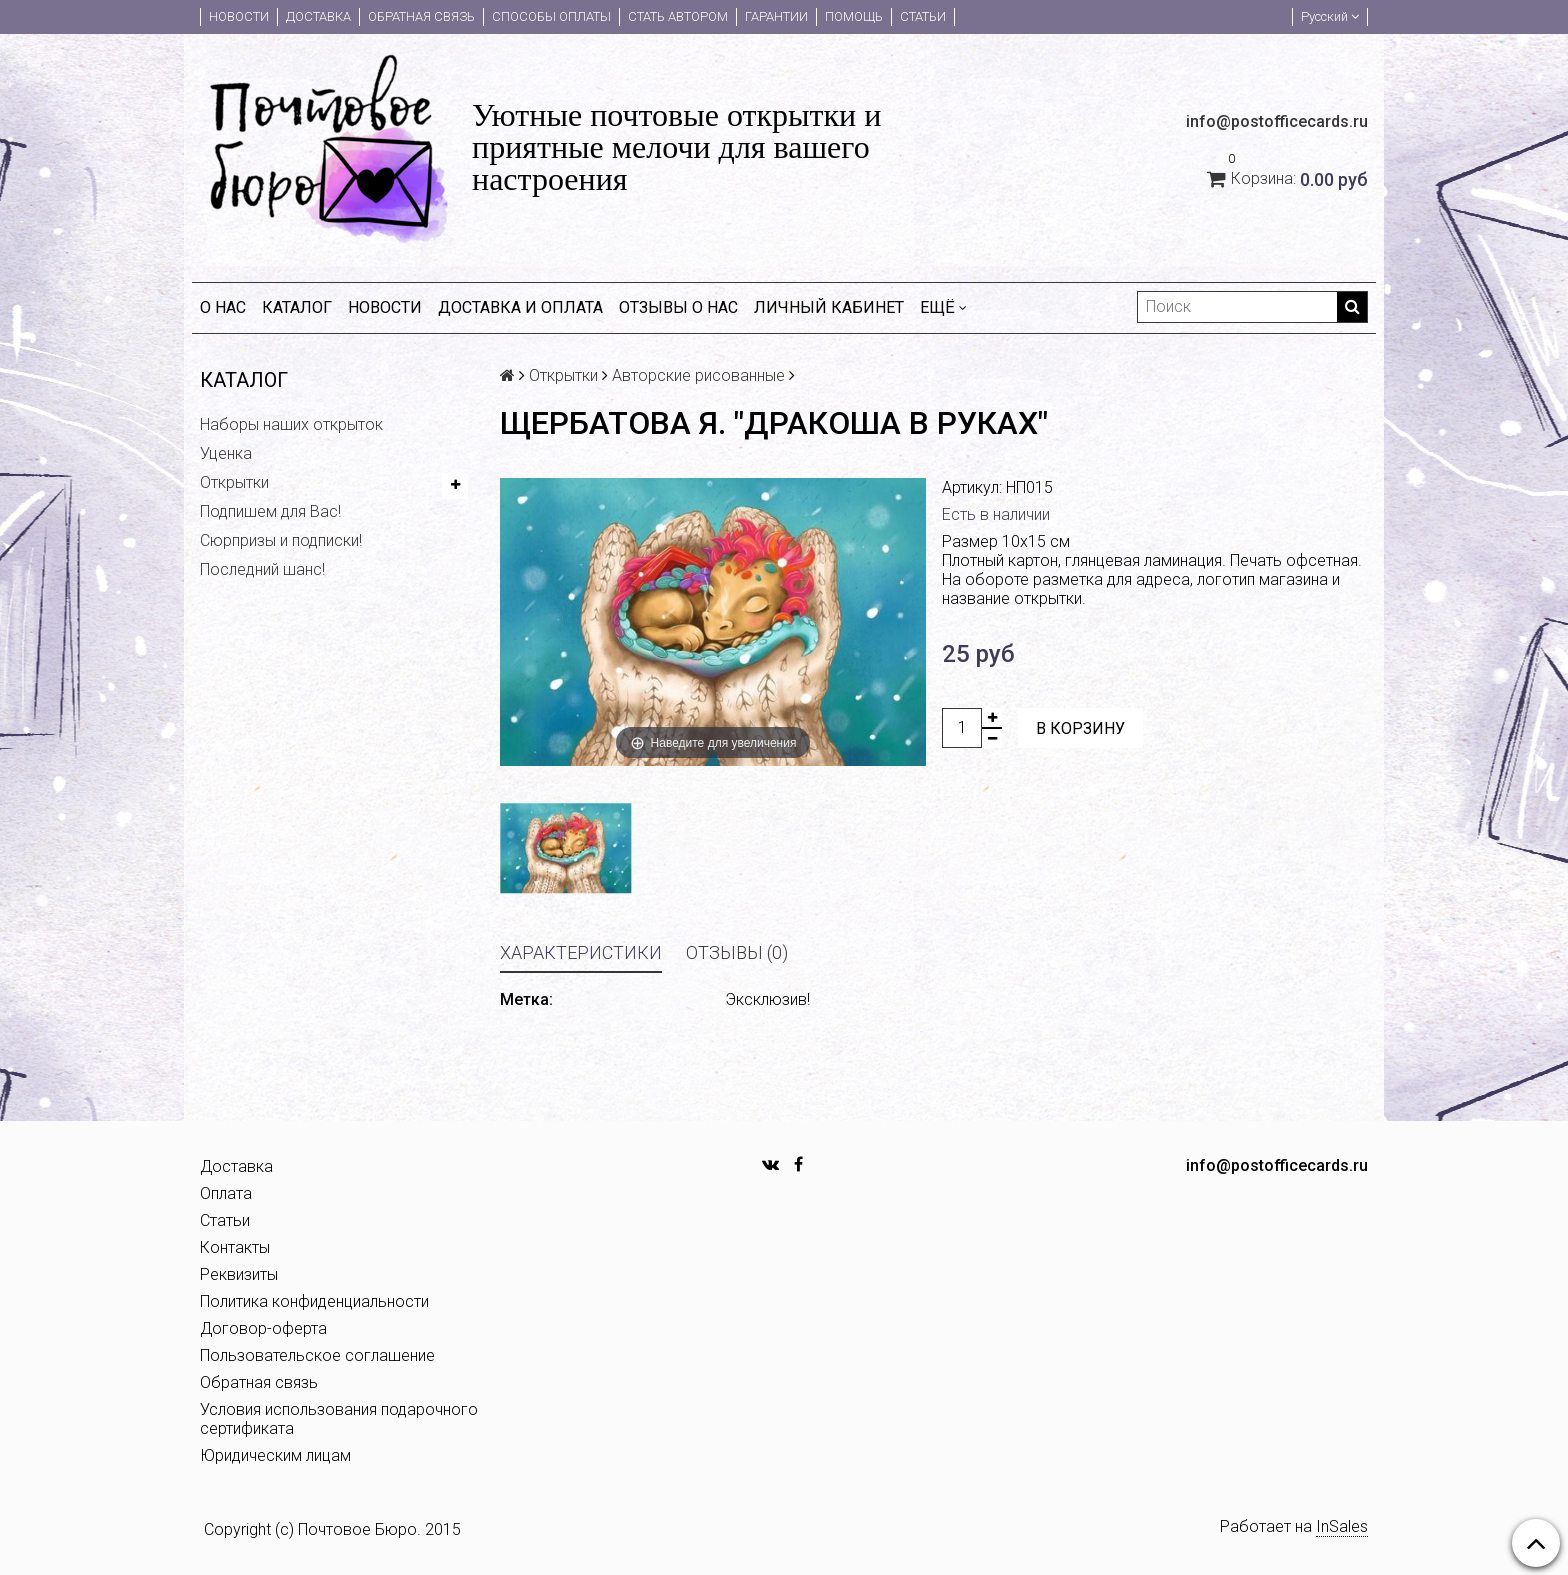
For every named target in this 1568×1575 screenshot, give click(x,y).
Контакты (235, 1247)
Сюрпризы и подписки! (281, 540)
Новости (239, 16)
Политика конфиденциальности (314, 1301)
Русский (1330, 16)
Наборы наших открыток (291, 424)
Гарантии (776, 16)
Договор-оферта (263, 1328)
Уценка (226, 453)
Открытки (234, 482)
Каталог (297, 307)
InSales (1342, 1526)
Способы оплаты (551, 16)
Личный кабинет (829, 307)
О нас (223, 307)
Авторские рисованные (698, 375)
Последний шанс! (262, 569)
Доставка (318, 16)
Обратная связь (421, 16)
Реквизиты (239, 1274)
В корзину (1080, 728)
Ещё (943, 307)
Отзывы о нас (678, 307)
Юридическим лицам (275, 1455)
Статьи (923, 16)
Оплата (226, 1193)
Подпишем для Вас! (270, 511)
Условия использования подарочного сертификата (339, 1419)
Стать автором (678, 16)
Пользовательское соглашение (317, 1355)
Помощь (854, 16)
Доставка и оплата (520, 307)
